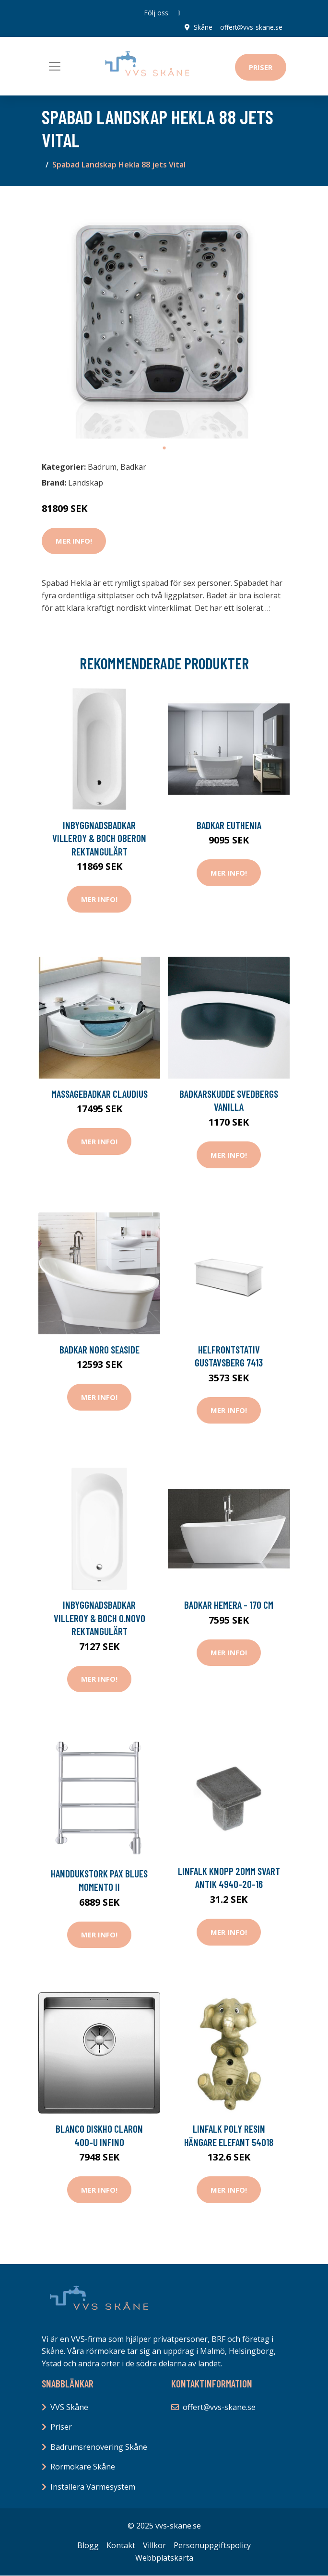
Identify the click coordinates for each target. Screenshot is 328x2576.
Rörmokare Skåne (82, 2466)
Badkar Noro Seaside (99, 1349)
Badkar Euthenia (229, 825)
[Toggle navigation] (55, 66)
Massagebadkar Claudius (99, 1094)
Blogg (88, 2545)
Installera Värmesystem (92, 2486)
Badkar (133, 466)
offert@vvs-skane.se (251, 27)
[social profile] (179, 13)
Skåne (202, 27)
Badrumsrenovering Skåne (98, 2447)
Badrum (102, 466)
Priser (260, 67)
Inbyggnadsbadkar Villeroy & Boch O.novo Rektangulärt (99, 1618)
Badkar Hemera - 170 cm (228, 1605)
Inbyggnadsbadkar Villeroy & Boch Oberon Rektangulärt (99, 838)
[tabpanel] (164, 315)
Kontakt (120, 2545)
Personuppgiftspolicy (212, 2545)
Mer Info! (74, 541)
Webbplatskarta (164, 2557)
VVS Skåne (69, 2406)
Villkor (154, 2545)
